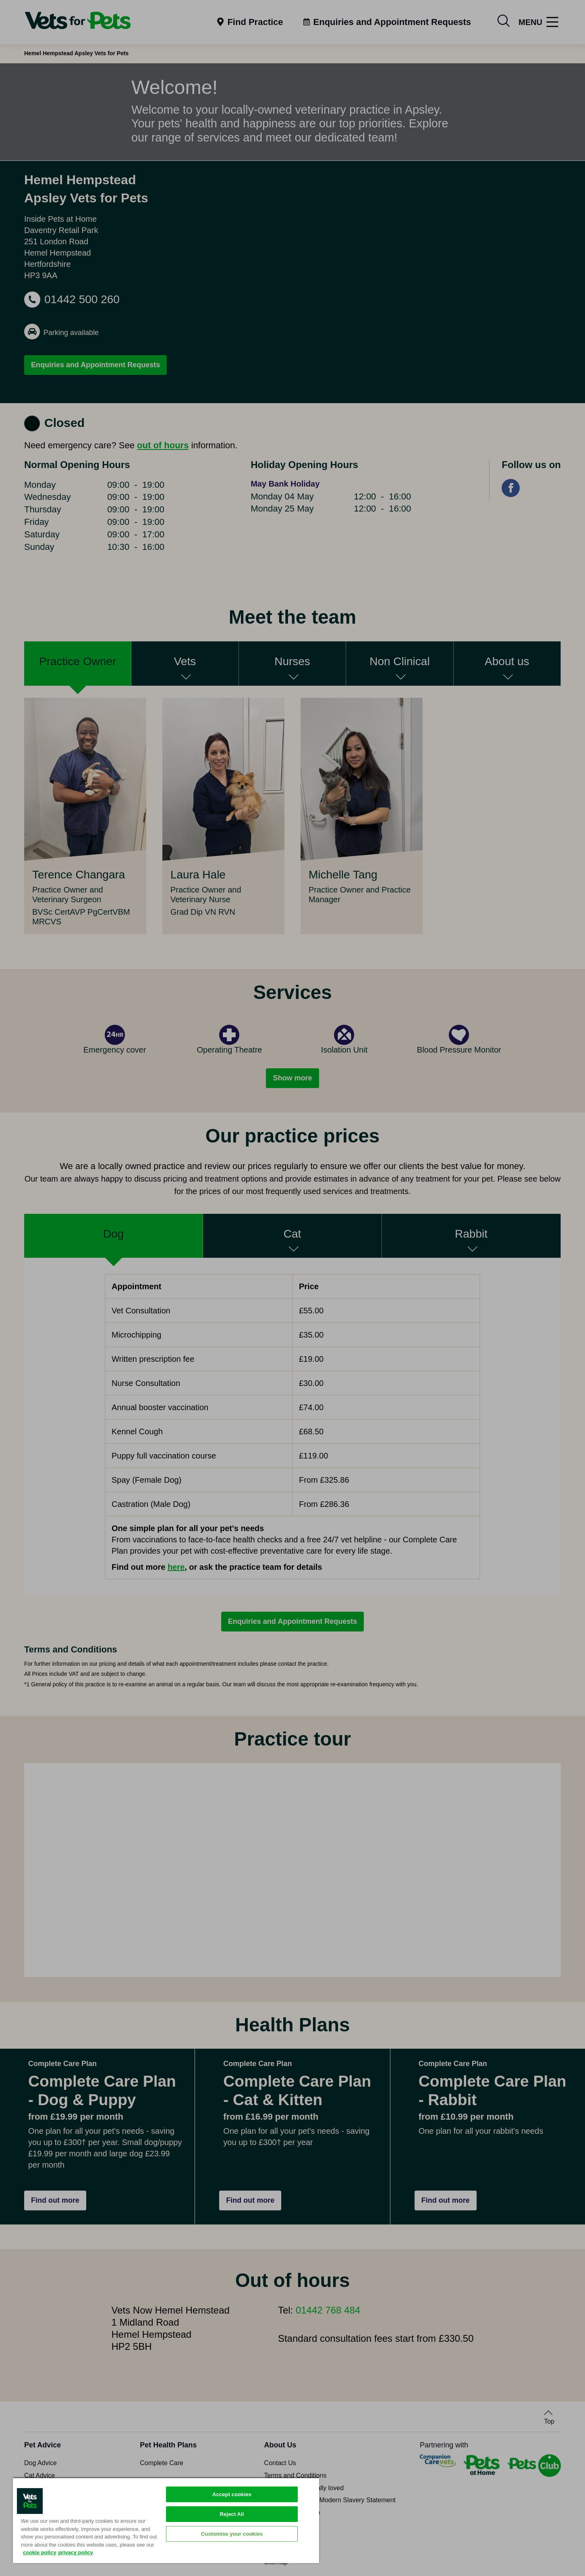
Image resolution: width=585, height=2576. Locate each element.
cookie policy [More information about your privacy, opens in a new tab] (39, 2552)
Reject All (232, 2514)
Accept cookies (231, 2494)
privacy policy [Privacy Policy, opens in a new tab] (75, 2552)
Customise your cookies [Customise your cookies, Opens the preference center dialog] (232, 2534)
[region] (166, 2520)
